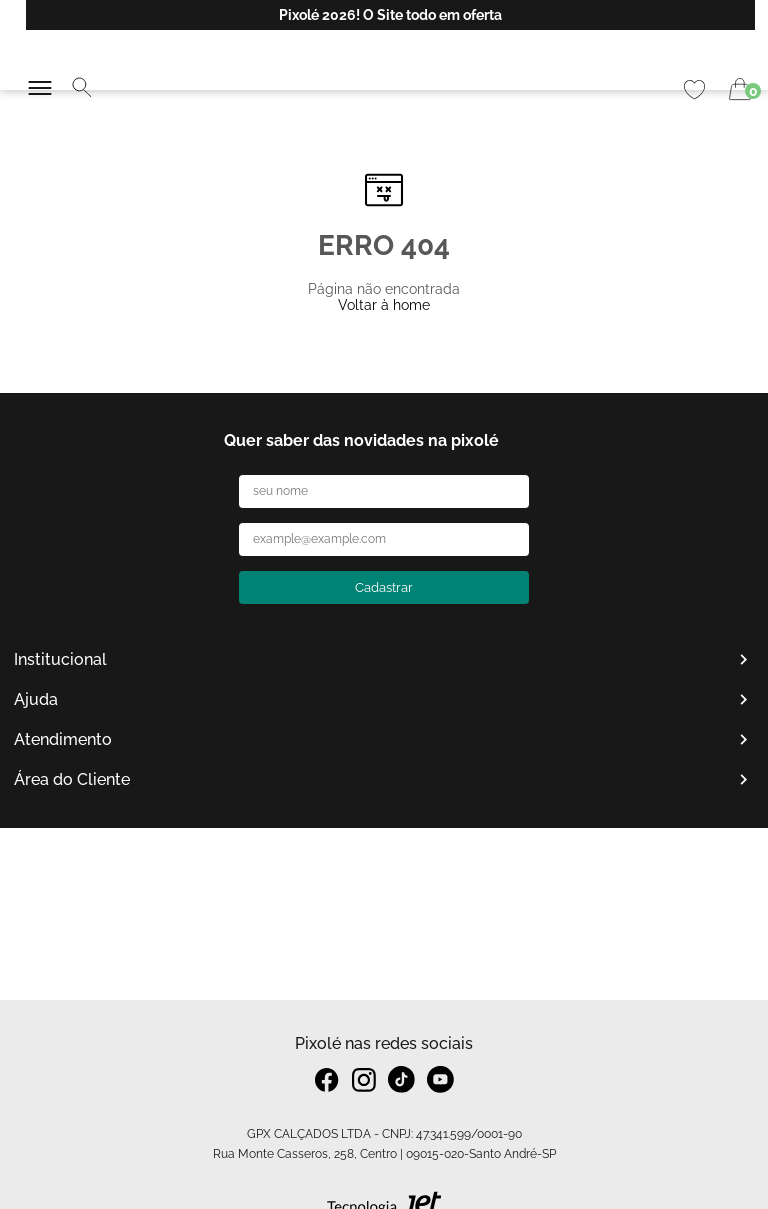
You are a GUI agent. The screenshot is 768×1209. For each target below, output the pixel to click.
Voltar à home (384, 305)
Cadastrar (384, 587)
